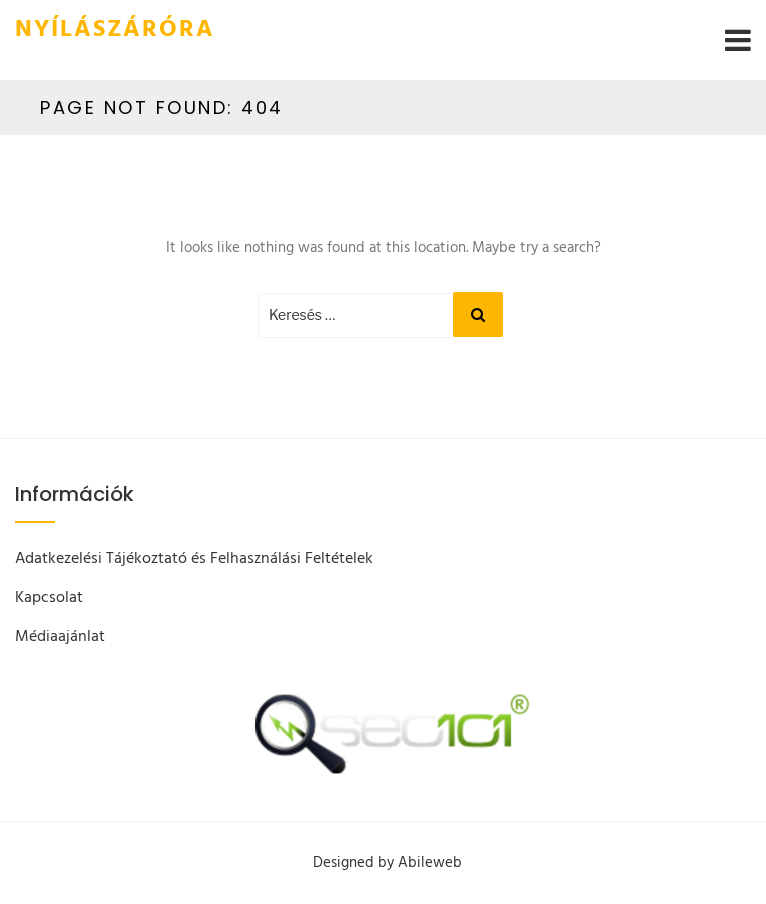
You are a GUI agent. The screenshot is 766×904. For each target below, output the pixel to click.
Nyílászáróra (115, 30)
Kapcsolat (49, 598)
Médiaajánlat (60, 637)
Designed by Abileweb (387, 863)
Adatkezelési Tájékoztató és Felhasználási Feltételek (194, 559)
